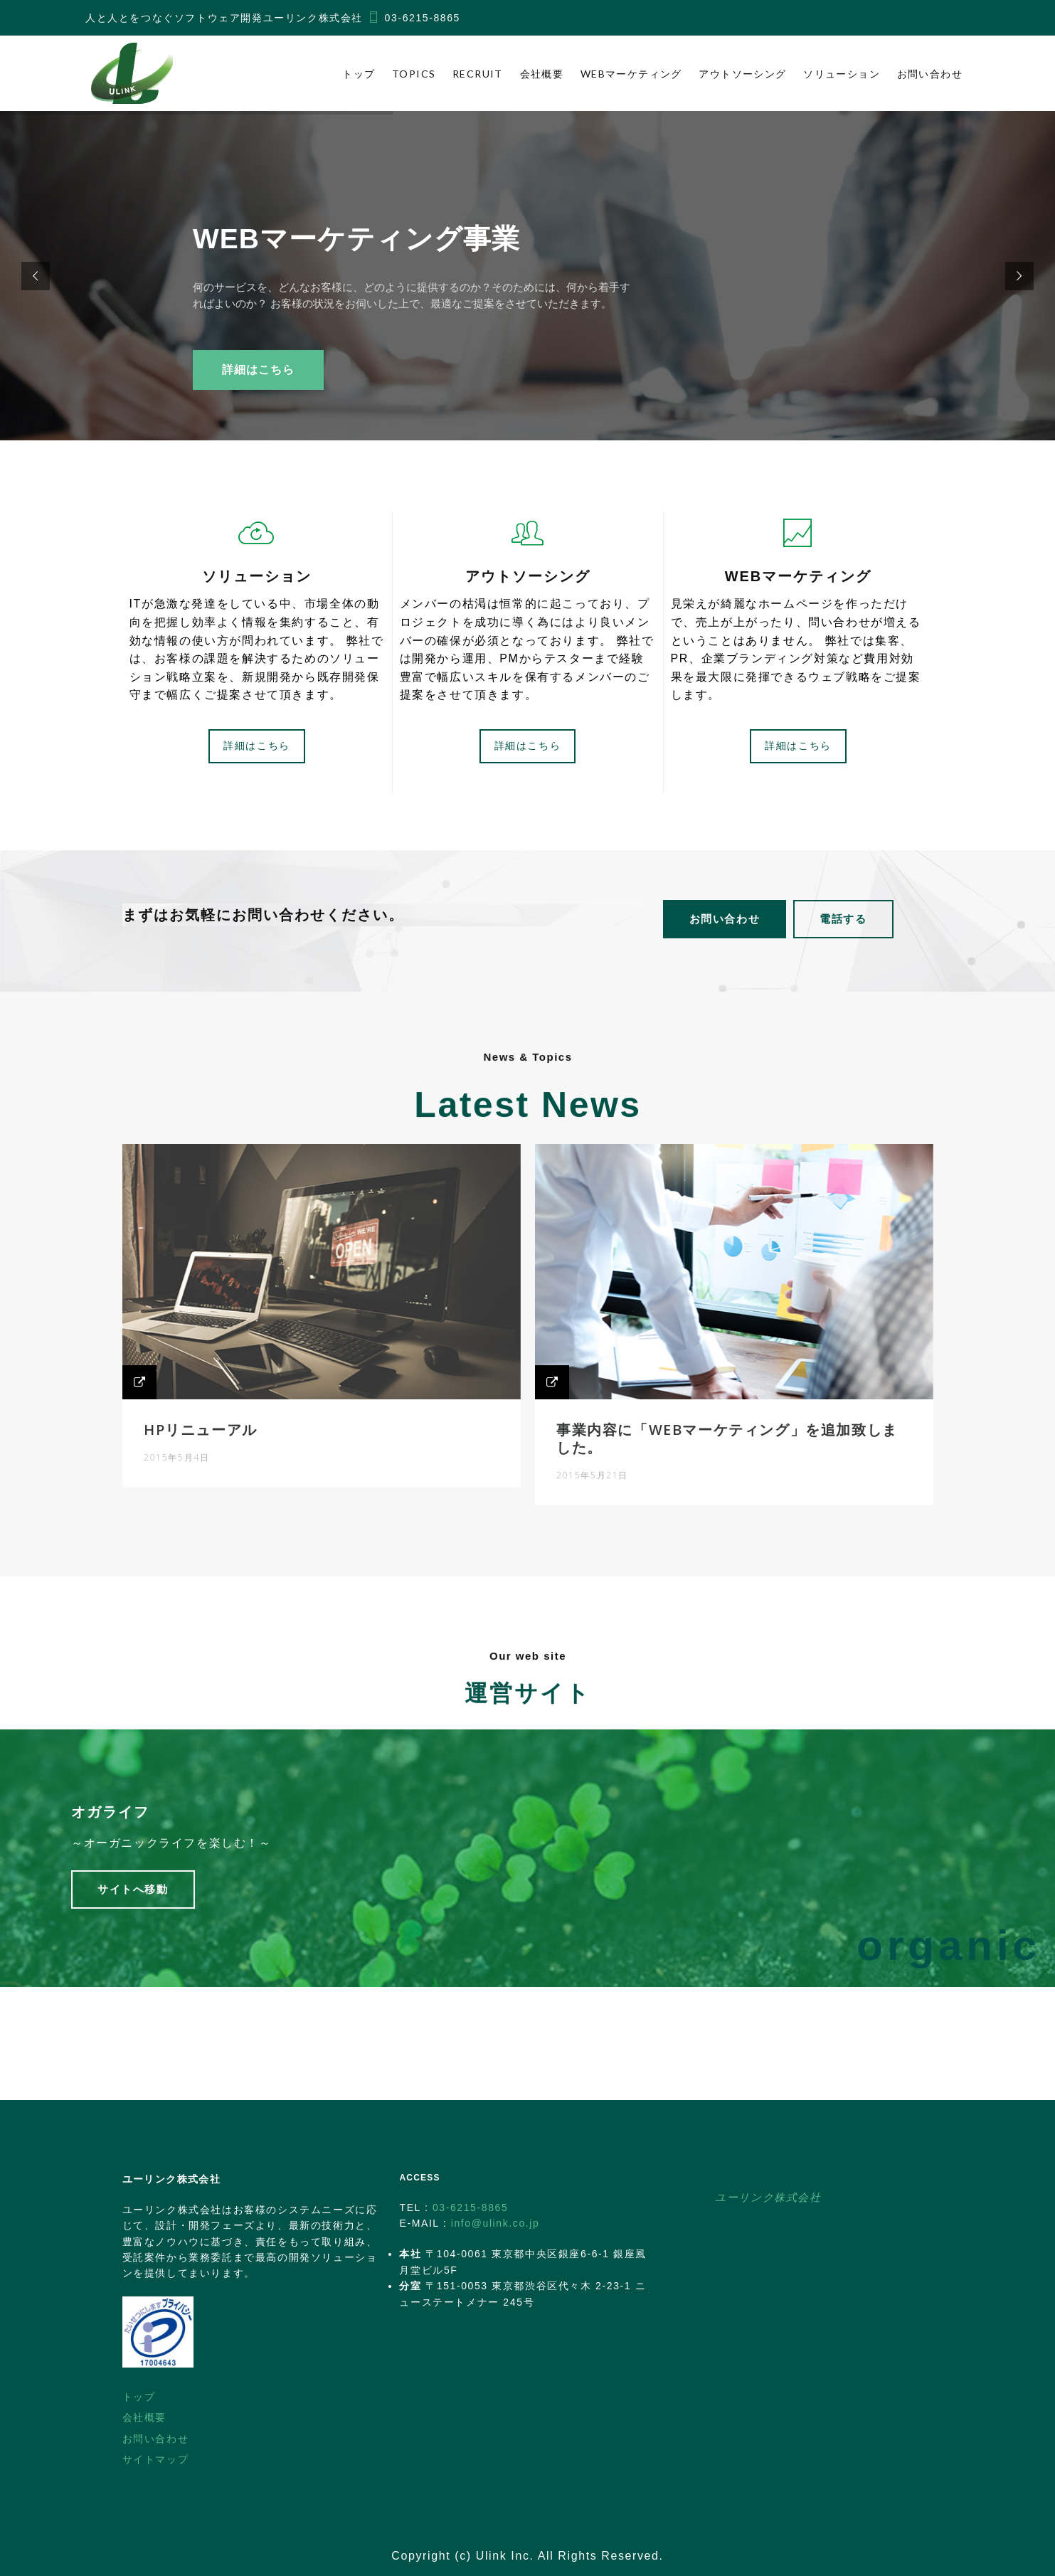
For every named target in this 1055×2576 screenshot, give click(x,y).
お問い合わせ (930, 74)
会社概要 (542, 74)
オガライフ (145, 1818)
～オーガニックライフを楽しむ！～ (201, 1847)
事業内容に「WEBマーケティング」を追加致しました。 (709, 1432)
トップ (358, 74)
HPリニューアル (228, 1424)
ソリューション (841, 74)
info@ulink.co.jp (495, 2223)
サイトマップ (155, 2459)
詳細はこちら (258, 369)
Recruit (477, 74)
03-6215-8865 (422, 17)
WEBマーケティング (631, 74)
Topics (413, 74)
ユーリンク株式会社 (768, 2197)
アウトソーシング (742, 74)
